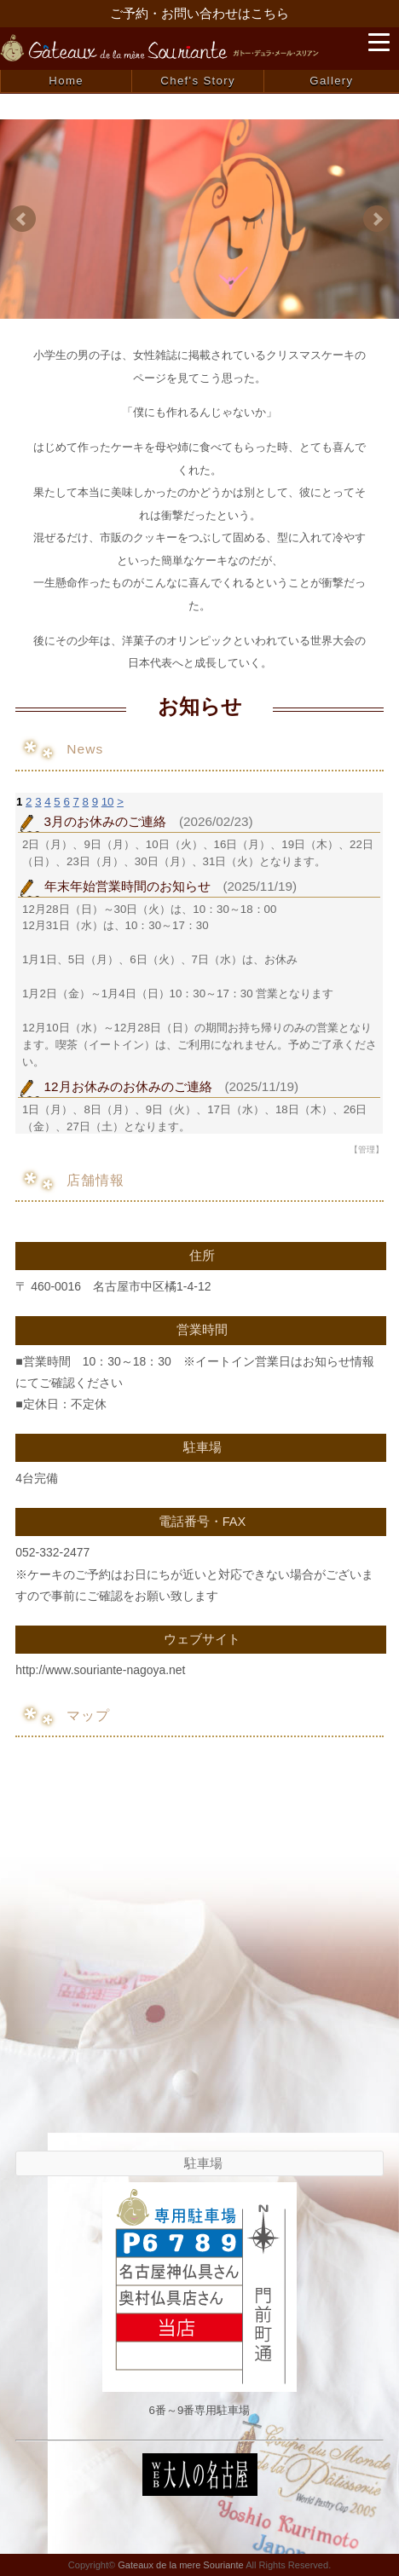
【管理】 (367, 1149)
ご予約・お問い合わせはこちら (199, 13)
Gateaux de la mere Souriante (180, 2565)
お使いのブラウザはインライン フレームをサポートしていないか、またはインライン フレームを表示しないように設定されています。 (199, 963)
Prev (22, 219)
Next (376, 219)
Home (66, 80)
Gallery (331, 80)
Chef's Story (197, 80)
